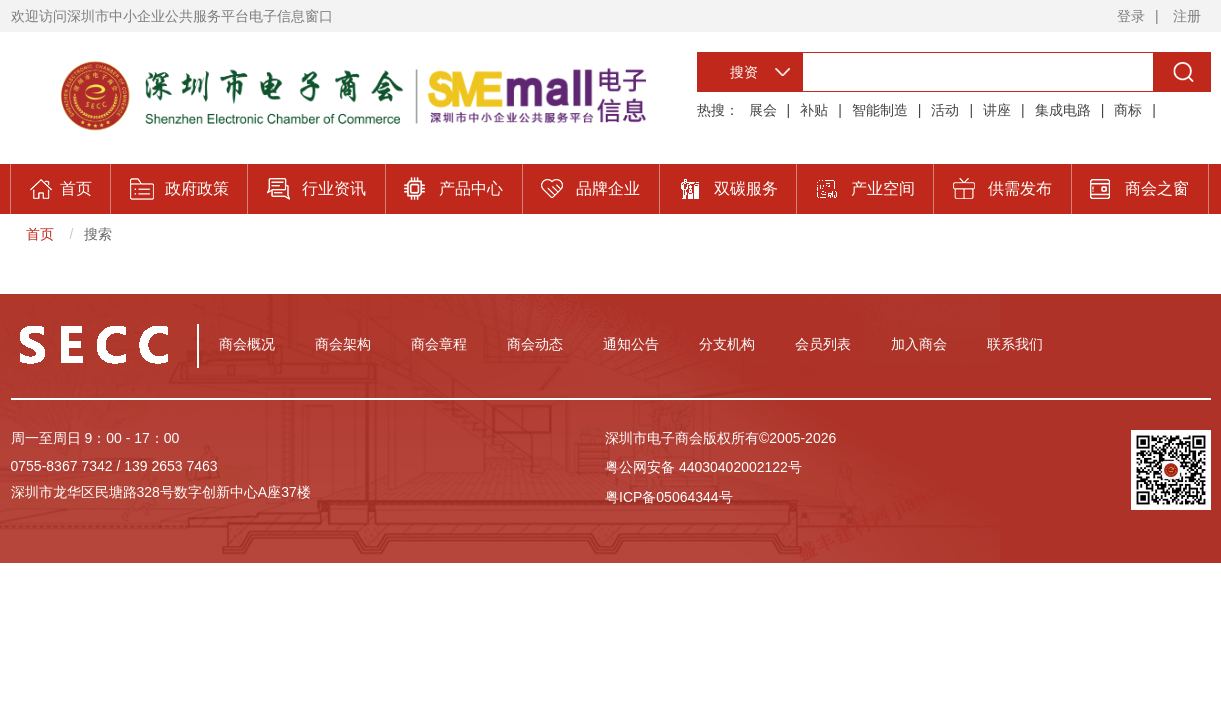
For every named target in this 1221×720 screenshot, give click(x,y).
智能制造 (880, 110)
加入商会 (919, 344)
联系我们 (1015, 344)
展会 (763, 110)
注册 (1187, 16)
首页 (40, 234)
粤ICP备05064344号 (669, 497)
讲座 (997, 110)
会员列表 (823, 344)
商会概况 (247, 344)
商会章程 (439, 344)
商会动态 (535, 344)
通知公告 (631, 344)
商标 (1128, 110)
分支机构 (727, 344)
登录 (1131, 16)
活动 (945, 110)
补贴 (814, 110)
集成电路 (1063, 110)
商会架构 (343, 344)
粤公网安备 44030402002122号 (703, 467)
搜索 (98, 234)
